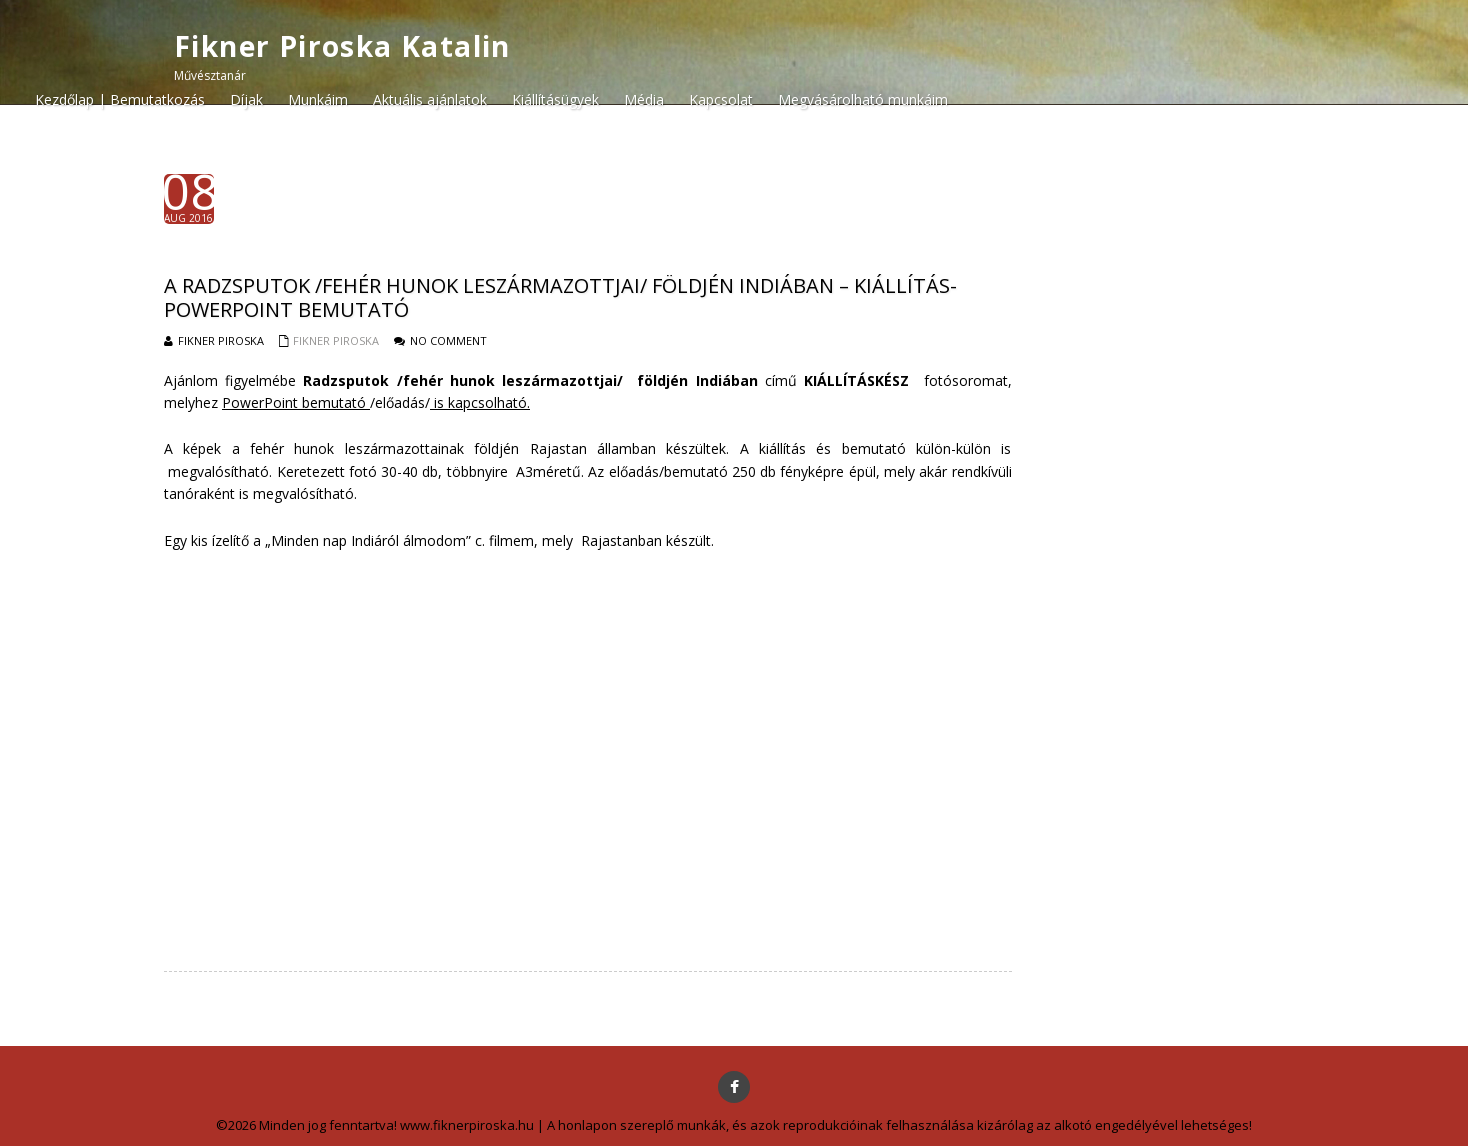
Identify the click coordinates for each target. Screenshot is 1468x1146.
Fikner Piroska (336, 340)
